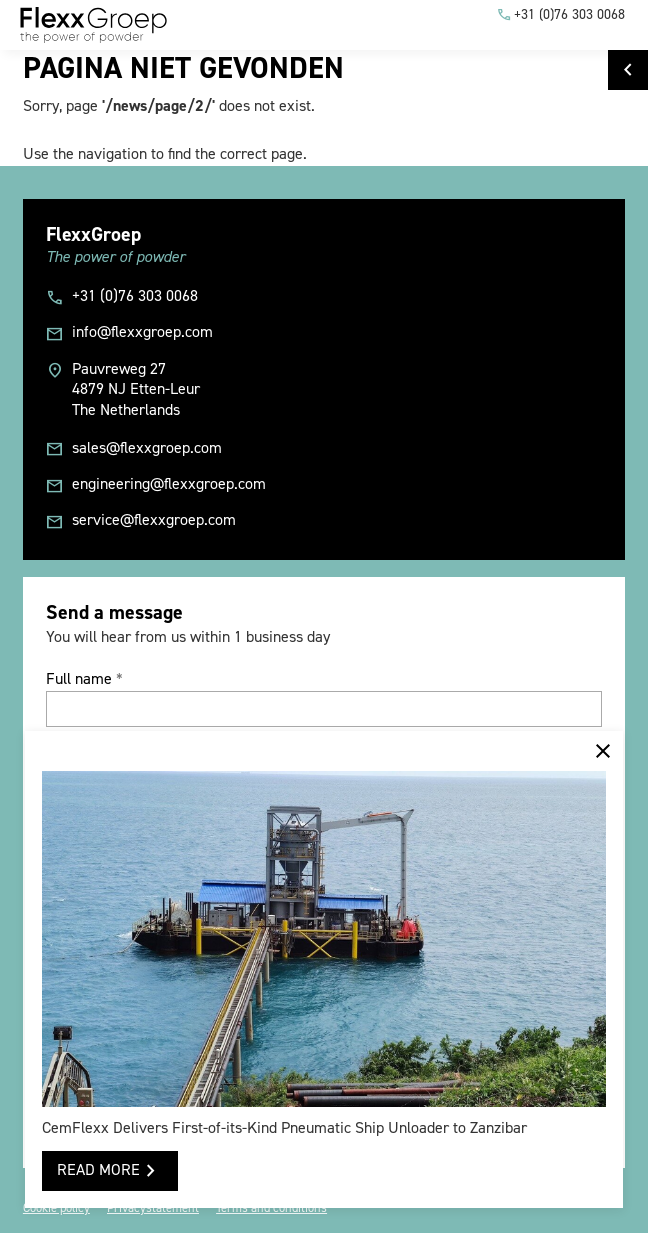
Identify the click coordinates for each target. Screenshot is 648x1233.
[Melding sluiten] (603, 751)
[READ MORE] (109, 1171)
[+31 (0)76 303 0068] (560, 15)
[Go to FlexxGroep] (628, 70)
